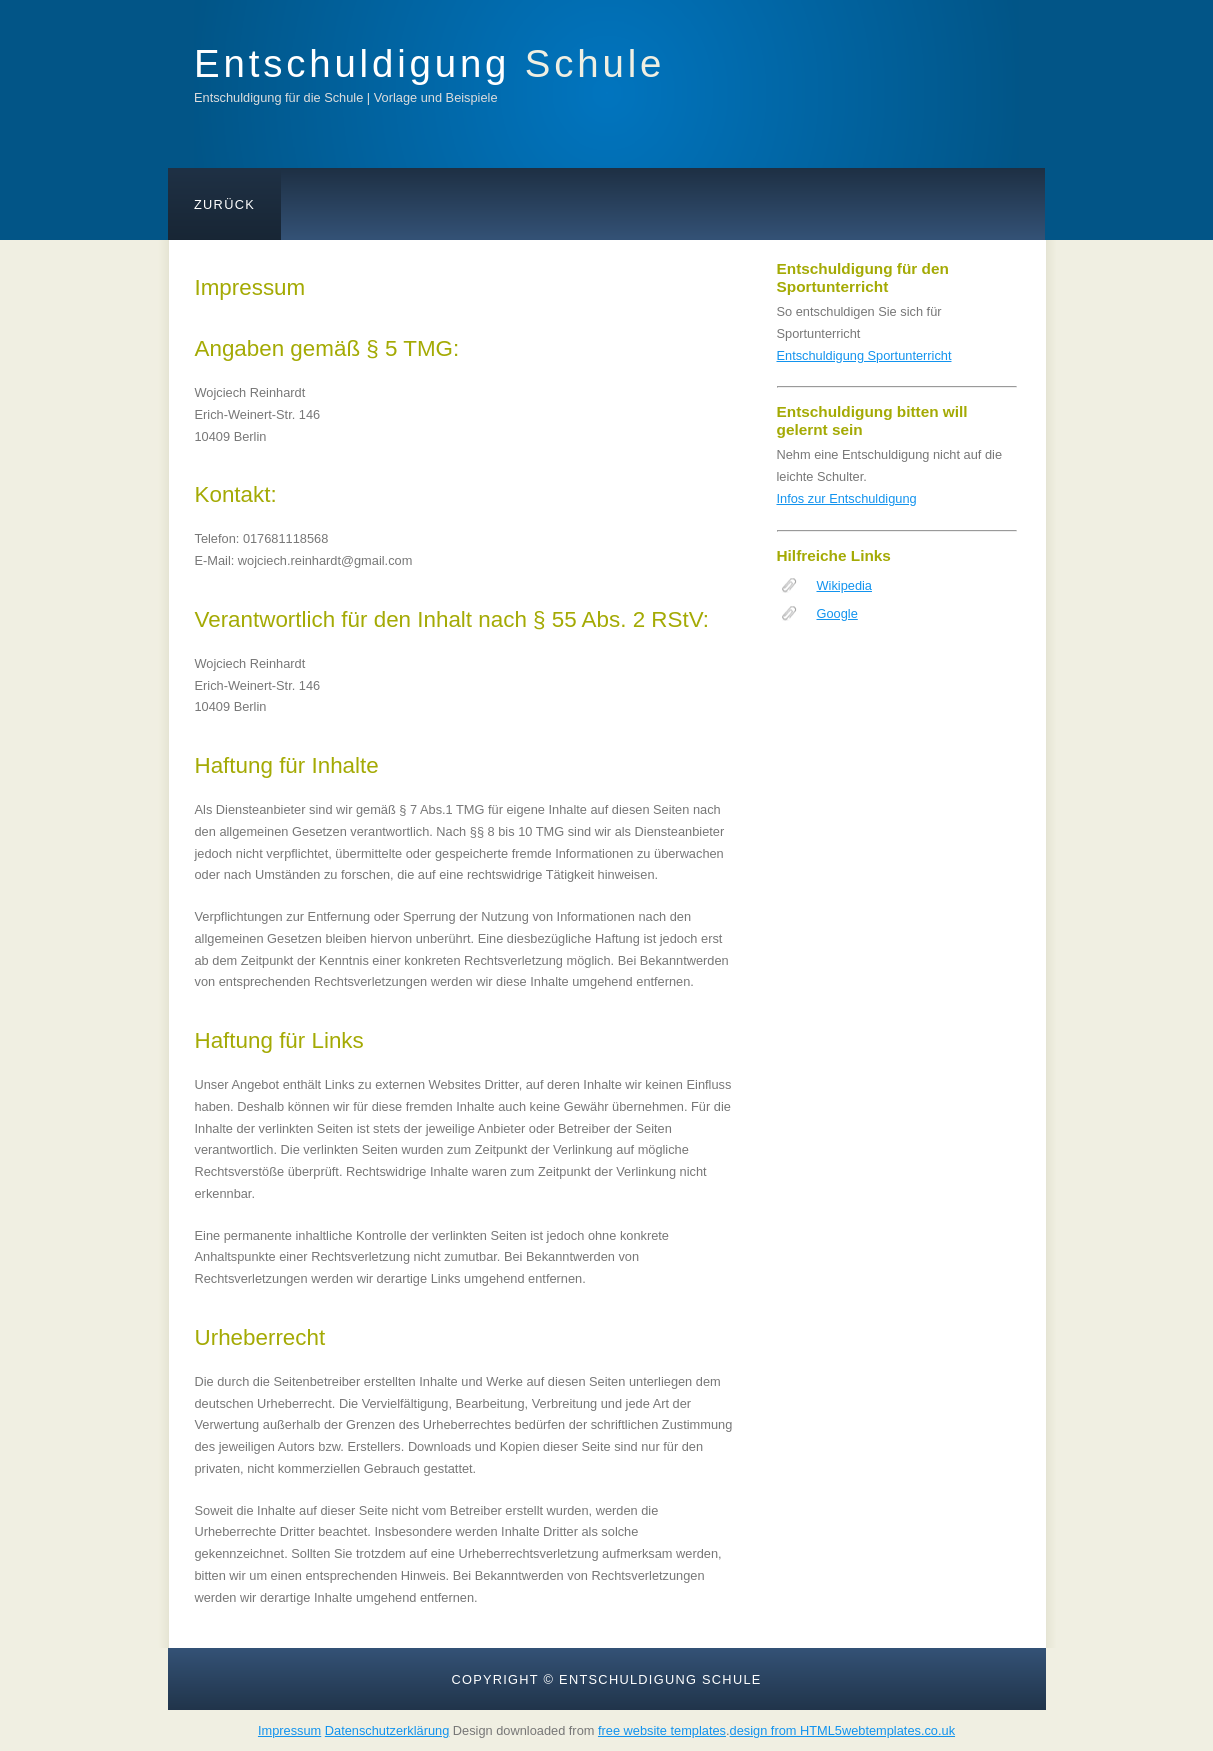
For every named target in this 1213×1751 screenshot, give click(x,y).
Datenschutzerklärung (387, 1730)
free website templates (662, 1730)
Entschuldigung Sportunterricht (864, 355)
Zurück (224, 204)
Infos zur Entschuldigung (847, 498)
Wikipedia (844, 585)
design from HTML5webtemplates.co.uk (842, 1730)
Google (837, 613)
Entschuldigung (429, 63)
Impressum (289, 1730)
